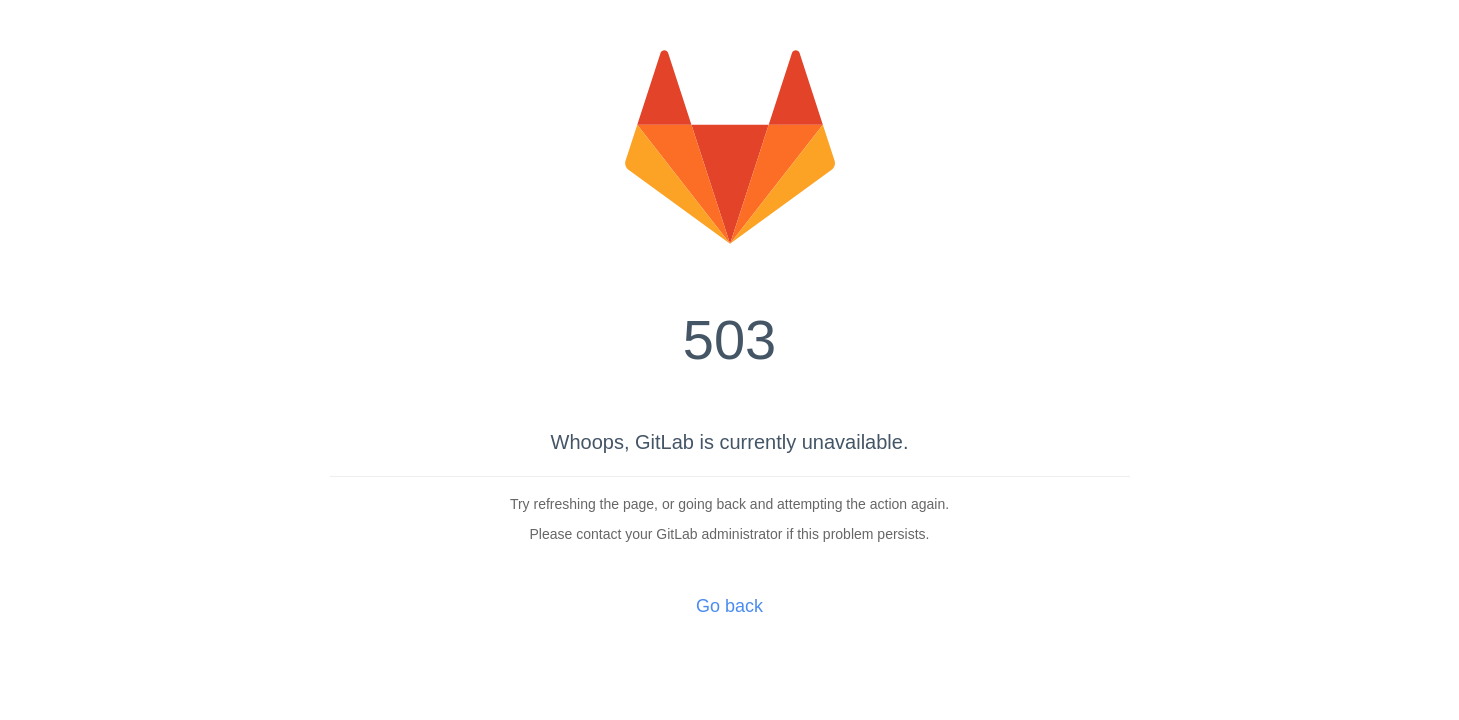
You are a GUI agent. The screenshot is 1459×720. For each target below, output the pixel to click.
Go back (729, 606)
